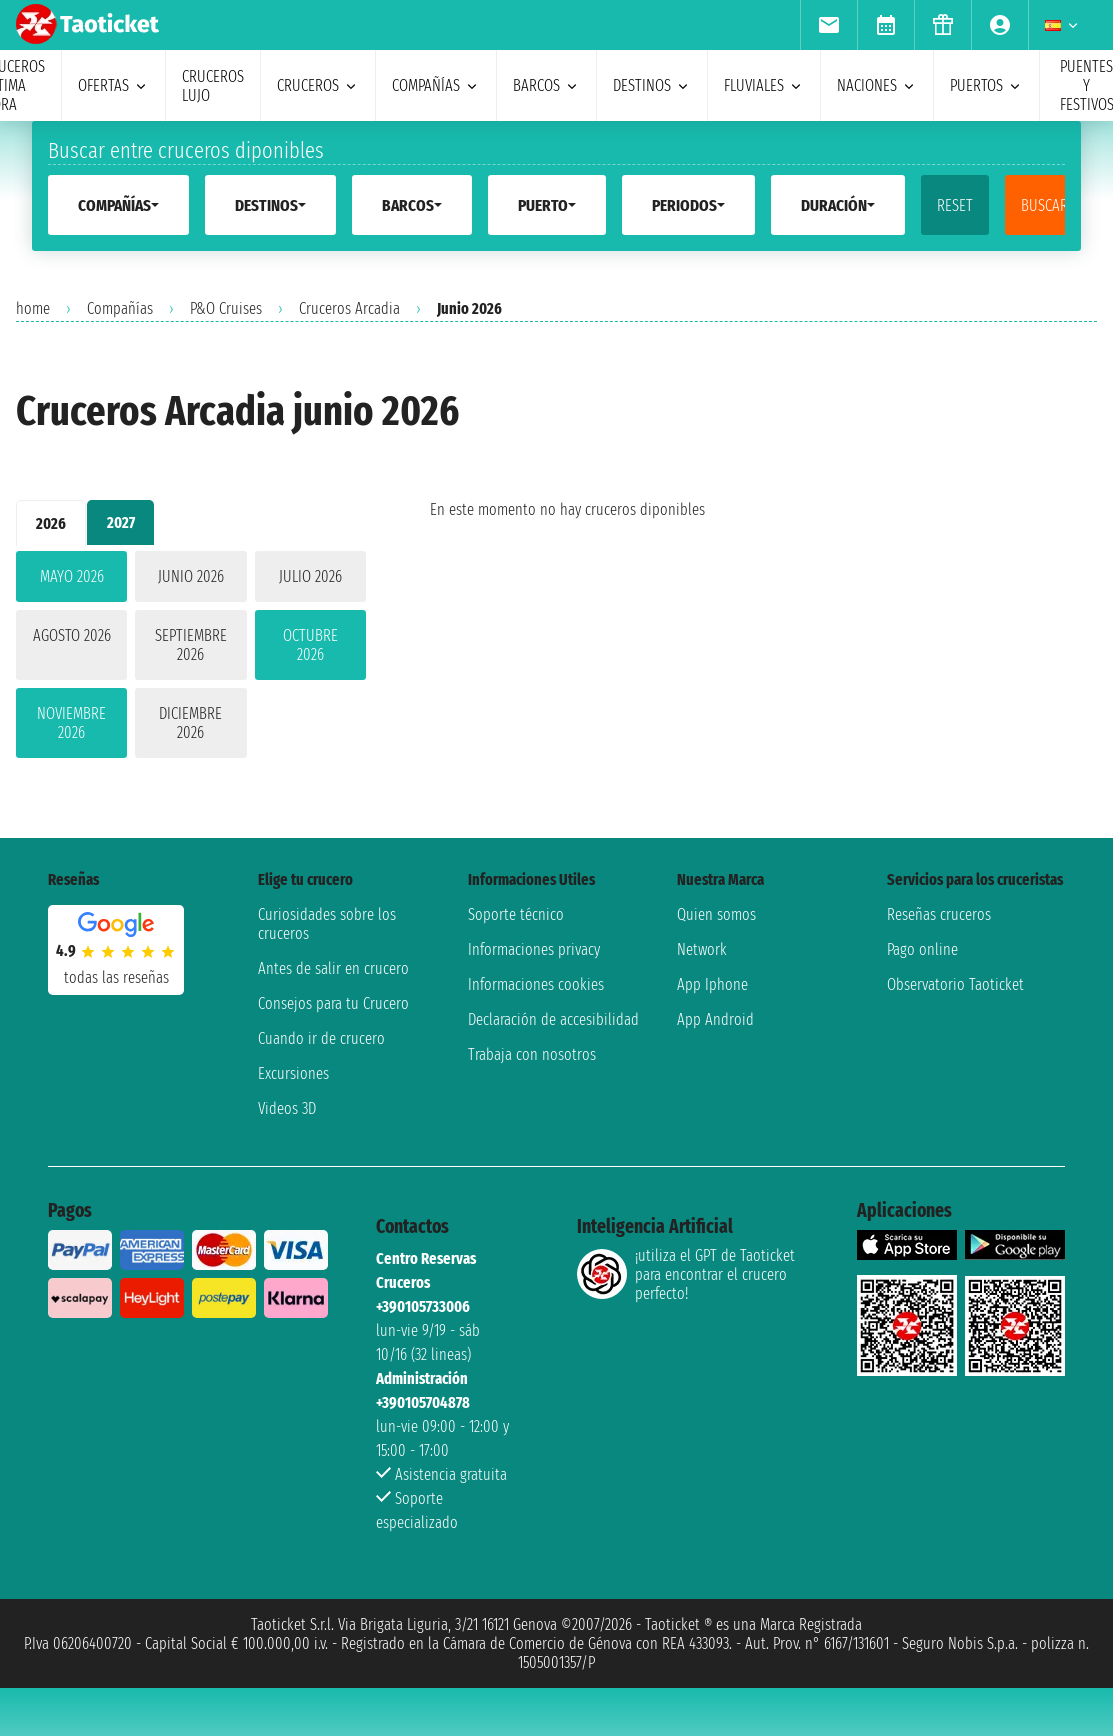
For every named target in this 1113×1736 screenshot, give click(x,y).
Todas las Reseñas (116, 977)
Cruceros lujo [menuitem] (213, 86)
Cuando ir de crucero (321, 1038)
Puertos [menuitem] (986, 85)
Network (702, 949)
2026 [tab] (51, 523)
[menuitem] (828, 25)
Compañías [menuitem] (436, 85)
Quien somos (716, 914)
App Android (715, 1019)
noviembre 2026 (71, 723)
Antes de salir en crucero (333, 968)
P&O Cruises (226, 308)
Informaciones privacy (534, 949)
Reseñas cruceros (939, 914)
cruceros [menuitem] (318, 85)
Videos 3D (287, 1108)
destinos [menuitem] (652, 85)
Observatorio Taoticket (955, 984)
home (33, 308)
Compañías (120, 308)
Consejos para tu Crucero (333, 1003)
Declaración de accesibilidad (553, 1019)
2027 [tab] (121, 522)
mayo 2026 (72, 576)
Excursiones (293, 1073)
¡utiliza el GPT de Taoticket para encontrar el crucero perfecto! (686, 1274)
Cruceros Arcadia (349, 308)
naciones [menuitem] (877, 85)
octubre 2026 (310, 645)
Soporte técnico (516, 914)
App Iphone (712, 984)
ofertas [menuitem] (113, 85)
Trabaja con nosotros (532, 1054)
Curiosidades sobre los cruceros (327, 924)
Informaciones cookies (536, 984)
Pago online (922, 949)
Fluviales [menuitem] (764, 85)
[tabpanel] (191, 658)
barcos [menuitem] (546, 85)
